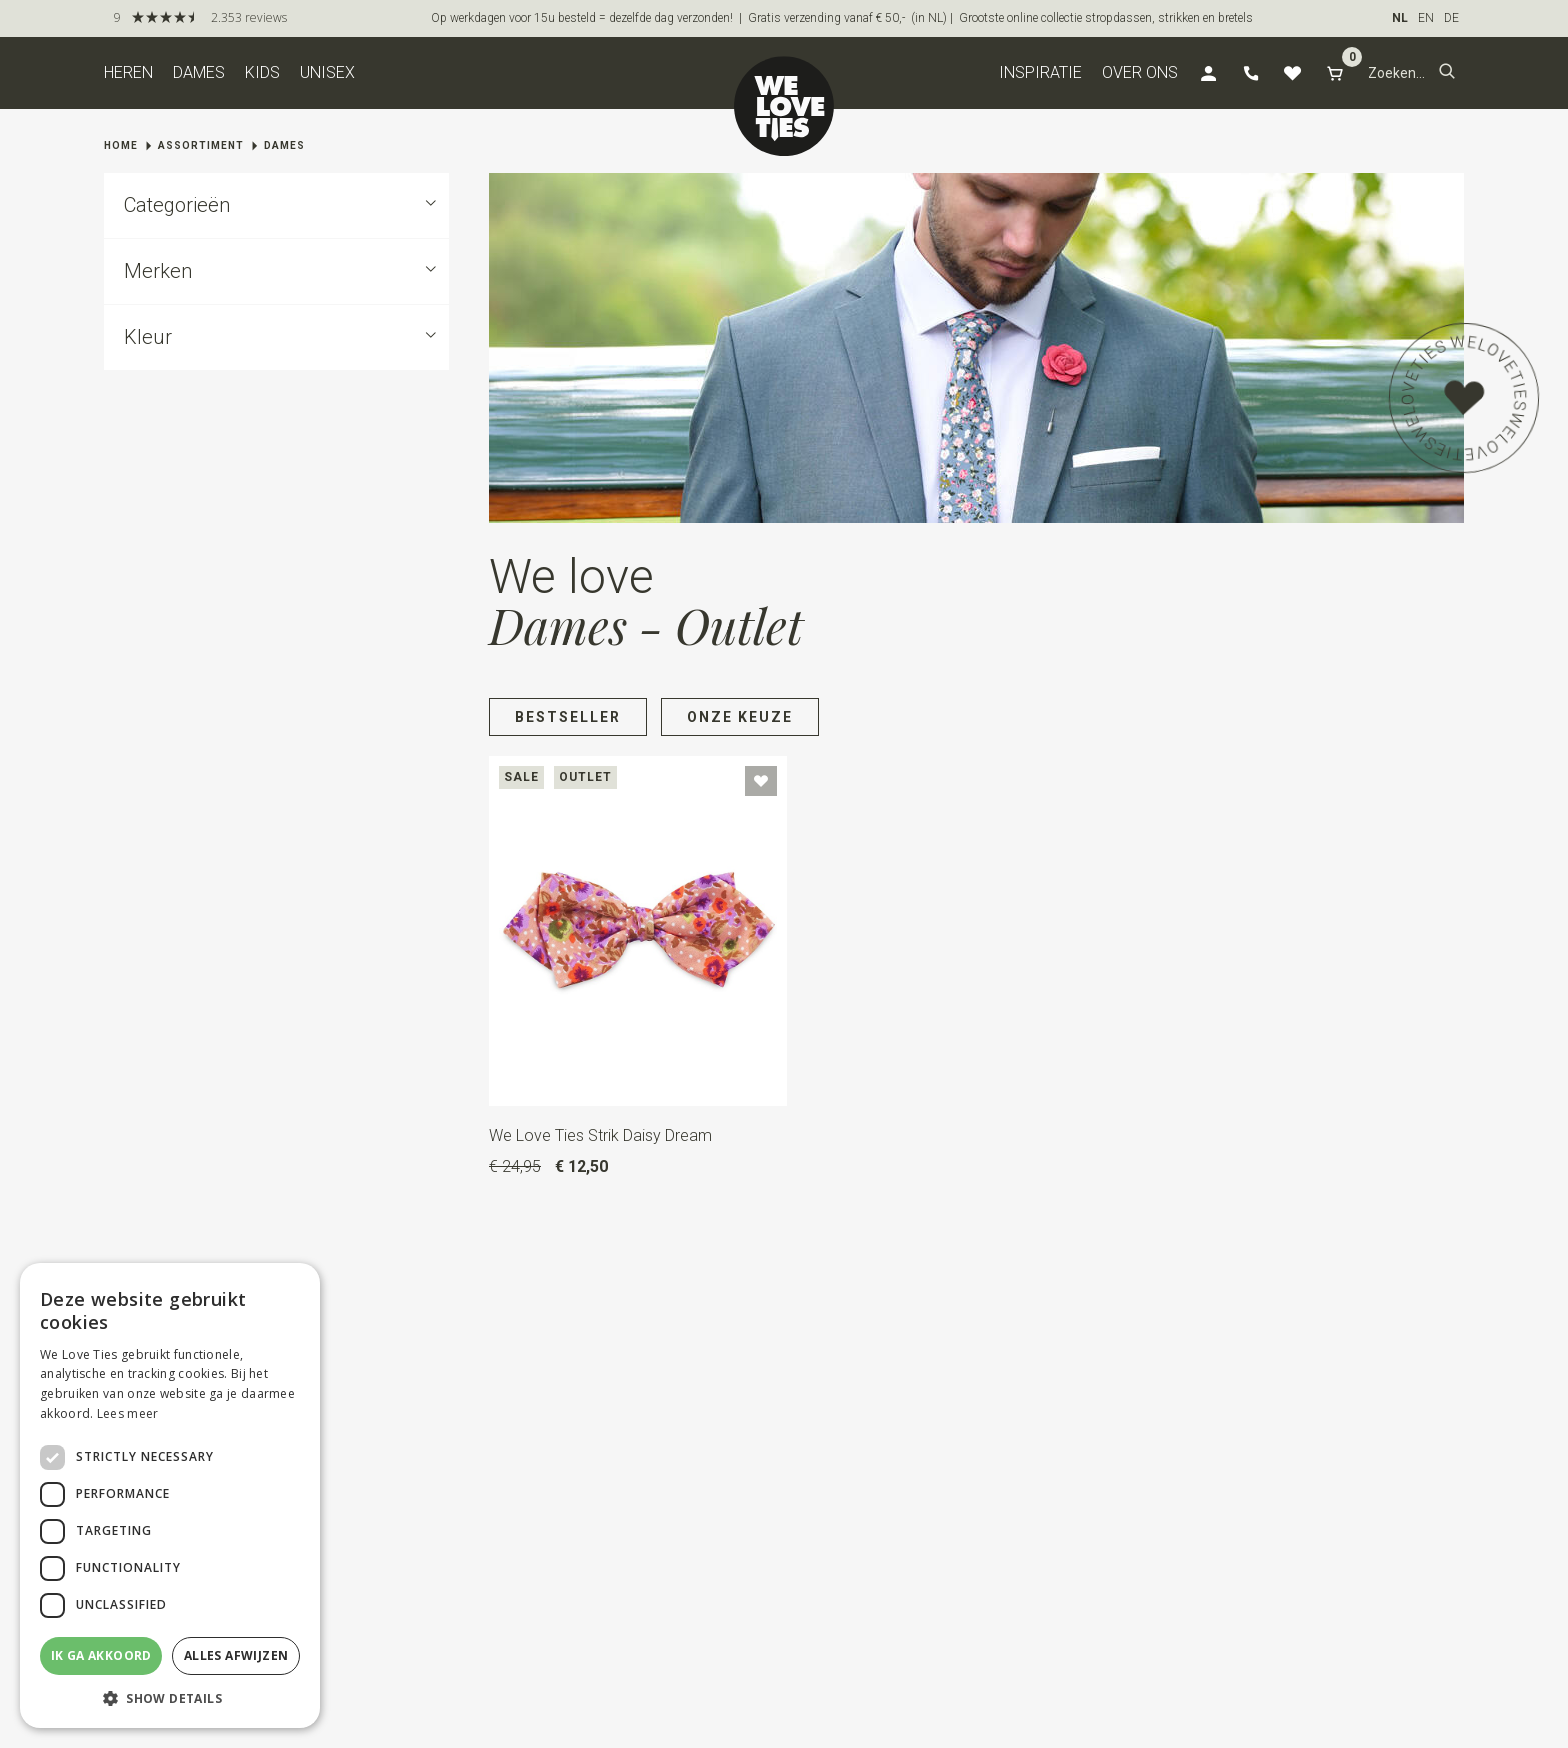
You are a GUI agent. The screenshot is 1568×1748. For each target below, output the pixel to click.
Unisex (327, 72)
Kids (262, 72)
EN (1426, 18)
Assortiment (201, 145)
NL (1400, 18)
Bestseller (568, 717)
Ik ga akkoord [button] (101, 1655)
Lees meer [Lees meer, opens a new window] (128, 1413)
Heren (128, 72)
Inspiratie (1040, 72)
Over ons (1140, 72)
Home (121, 145)
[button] (1447, 73)
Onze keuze (740, 717)
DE (1451, 18)
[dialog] (170, 1495)
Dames (199, 72)
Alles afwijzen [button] (236, 1655)
